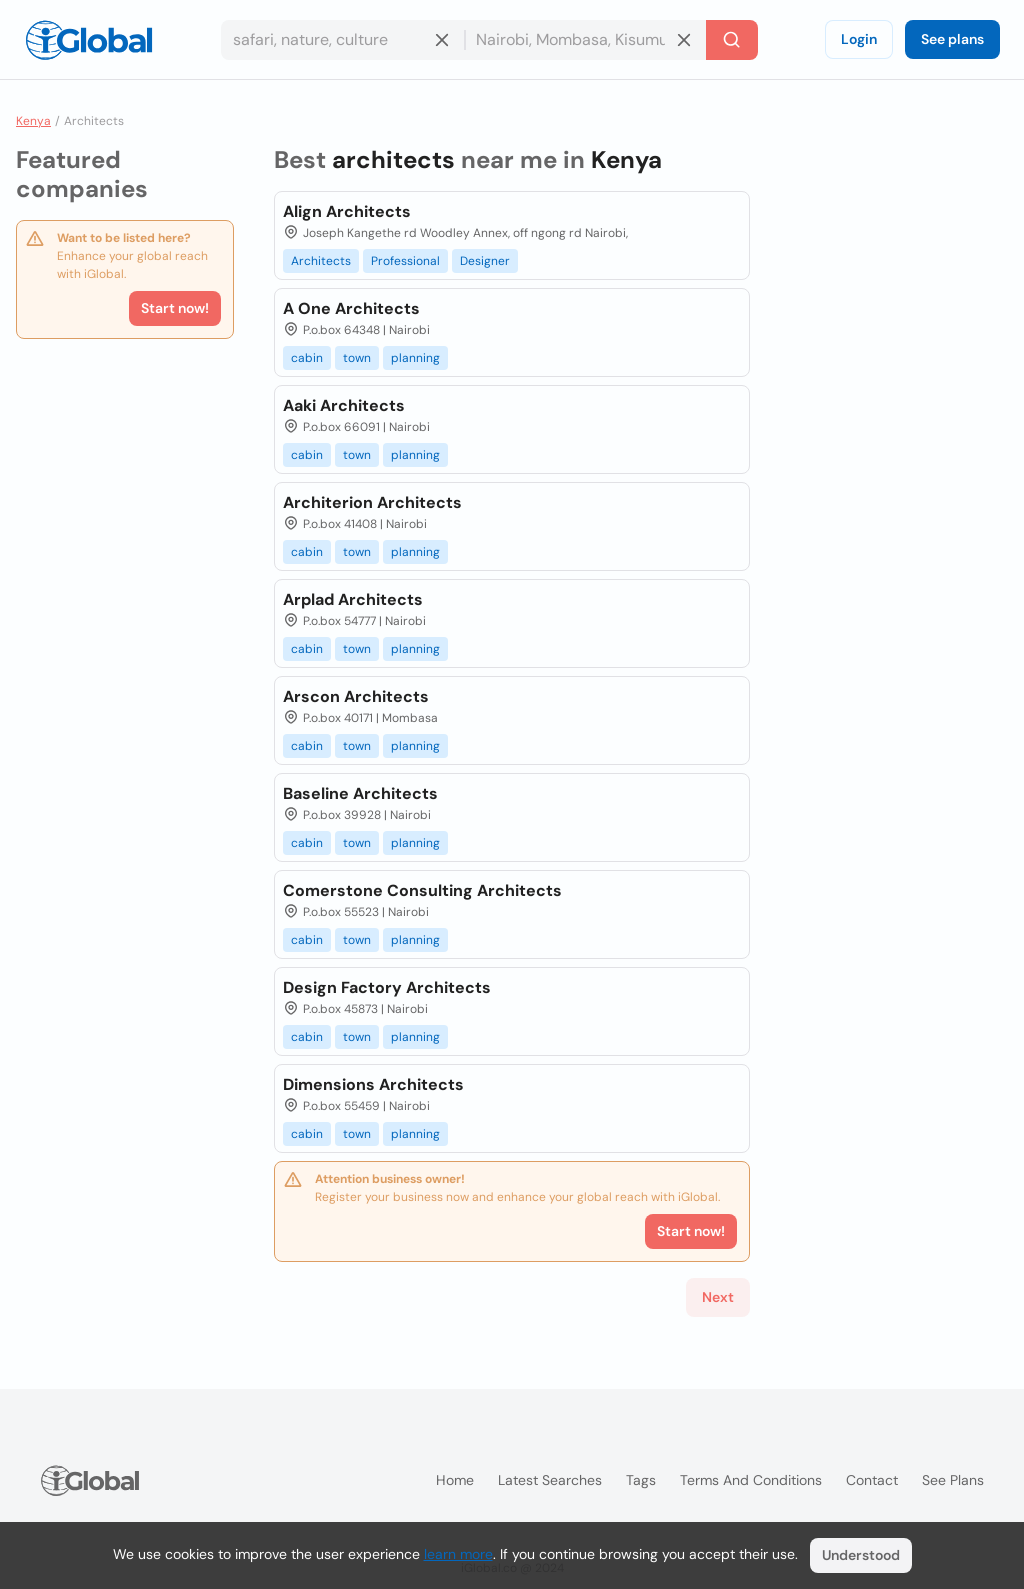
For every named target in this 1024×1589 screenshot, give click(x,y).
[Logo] (89, 40)
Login (859, 39)
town (357, 358)
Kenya (33, 121)
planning (415, 358)
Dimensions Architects (373, 1084)
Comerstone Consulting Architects (422, 890)
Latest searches (550, 1480)
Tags (641, 1480)
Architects (321, 261)
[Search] (732, 40)
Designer (485, 261)
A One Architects (351, 308)
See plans (952, 39)
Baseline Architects (360, 793)
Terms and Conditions (751, 1480)
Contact (872, 1480)
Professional (405, 261)
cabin (307, 358)
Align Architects (347, 211)
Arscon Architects (356, 696)
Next (718, 1297)
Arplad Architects (353, 599)
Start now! (175, 308)
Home (455, 1480)
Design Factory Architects (387, 987)
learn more (458, 1554)
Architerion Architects (372, 502)
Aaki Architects (344, 405)
